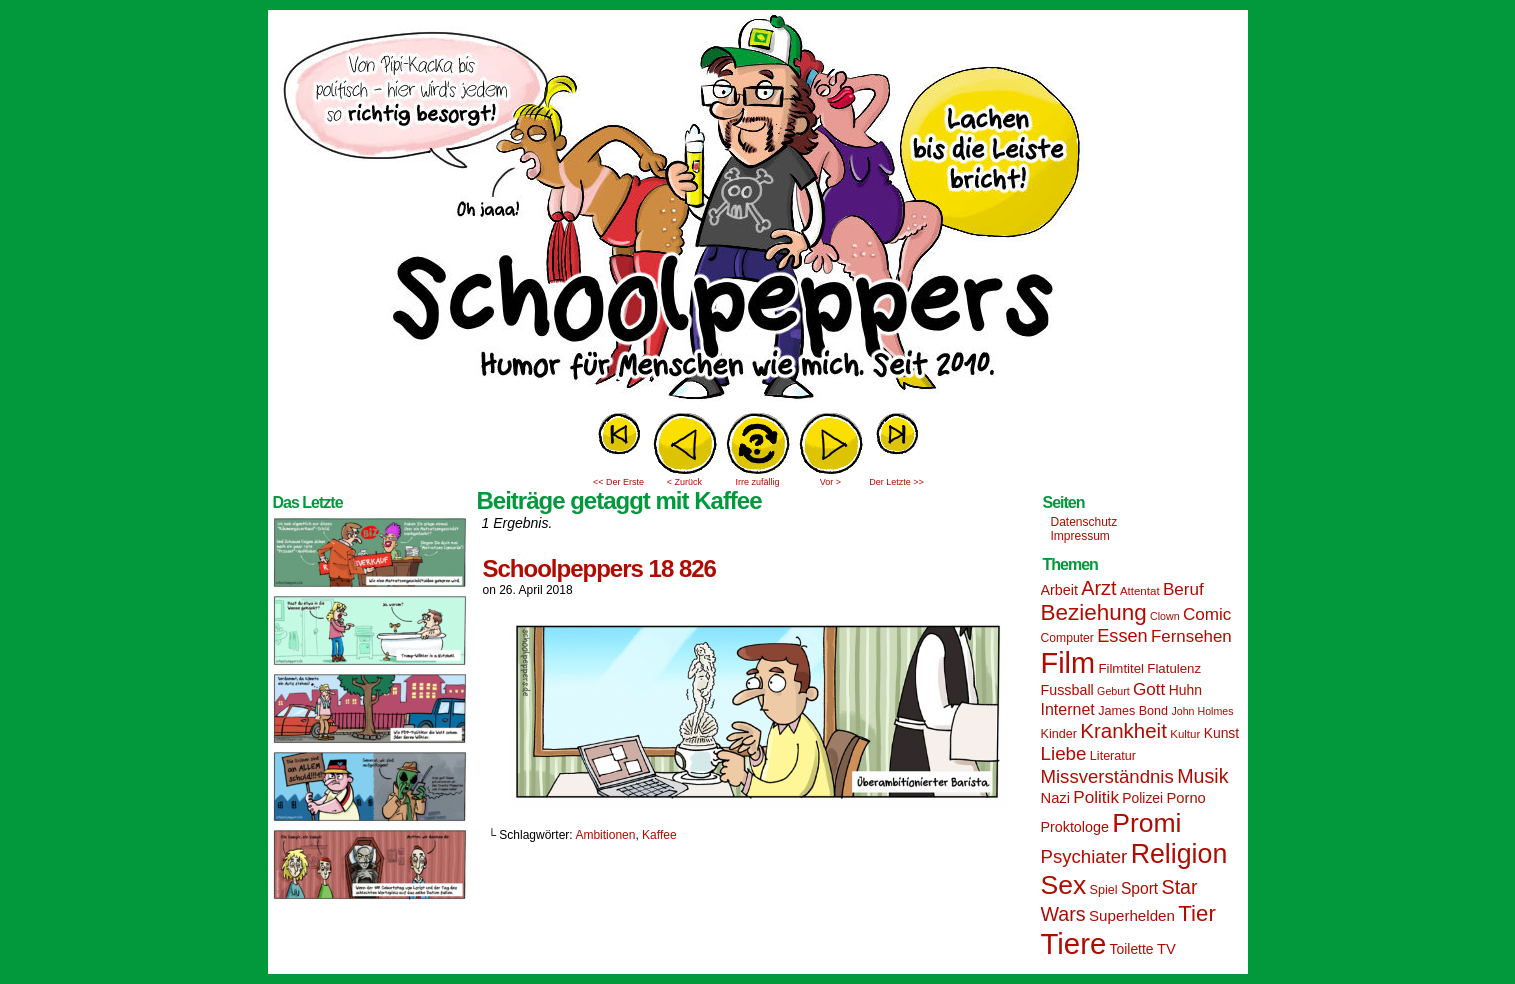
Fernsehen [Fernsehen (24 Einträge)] (1191, 636)
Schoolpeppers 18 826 (599, 568)
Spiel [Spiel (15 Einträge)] (1104, 890)
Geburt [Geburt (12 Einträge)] (1113, 691)
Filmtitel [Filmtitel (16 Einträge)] (1121, 668)
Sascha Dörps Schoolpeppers (758, 210)
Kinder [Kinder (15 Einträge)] (1059, 734)
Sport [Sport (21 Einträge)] (1139, 888)
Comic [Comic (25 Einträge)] (1207, 614)
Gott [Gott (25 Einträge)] (1149, 689)
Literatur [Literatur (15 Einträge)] (1113, 756)
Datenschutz (1084, 522)
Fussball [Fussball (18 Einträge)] (1067, 690)
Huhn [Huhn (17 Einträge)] (1185, 690)
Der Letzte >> (896, 482)
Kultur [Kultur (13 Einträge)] (1185, 734)
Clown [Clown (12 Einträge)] (1165, 616)
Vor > (830, 482)
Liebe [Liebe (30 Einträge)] (1064, 753)
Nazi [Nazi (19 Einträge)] (1055, 798)
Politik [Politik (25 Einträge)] (1096, 797)
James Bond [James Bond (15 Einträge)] (1133, 711)
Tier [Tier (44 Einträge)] (1197, 913)
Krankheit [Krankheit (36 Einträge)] (1123, 730)
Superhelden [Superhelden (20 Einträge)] (1132, 915)
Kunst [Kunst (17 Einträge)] (1221, 733)
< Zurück (684, 482)
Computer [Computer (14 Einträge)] (1067, 638)
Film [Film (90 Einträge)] (1068, 663)
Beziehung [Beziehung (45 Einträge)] (1094, 612)
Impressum (1080, 536)
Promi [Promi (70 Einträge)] (1146, 823)
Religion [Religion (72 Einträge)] (1179, 854)
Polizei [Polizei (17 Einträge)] (1142, 798)
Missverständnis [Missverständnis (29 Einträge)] (1107, 776)
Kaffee (659, 835)
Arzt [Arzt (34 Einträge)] (1098, 588)
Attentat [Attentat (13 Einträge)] (1140, 591)
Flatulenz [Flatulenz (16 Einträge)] (1174, 668)
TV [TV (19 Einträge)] (1166, 949)
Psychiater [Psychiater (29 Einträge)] (1084, 856)
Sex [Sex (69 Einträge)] (1064, 885)
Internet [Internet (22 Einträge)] (1068, 709)
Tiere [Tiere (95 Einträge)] (1074, 943)
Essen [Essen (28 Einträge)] (1122, 636)
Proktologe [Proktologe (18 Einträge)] (1075, 827)
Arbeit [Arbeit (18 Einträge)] (1059, 590)
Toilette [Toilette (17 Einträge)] (1132, 949)
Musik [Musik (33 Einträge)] (1202, 776)
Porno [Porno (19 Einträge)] (1186, 798)
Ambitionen (605, 835)
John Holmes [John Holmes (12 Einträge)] (1202, 711)
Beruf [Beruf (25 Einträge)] (1183, 589)
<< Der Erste (618, 482)
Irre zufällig (757, 482)
